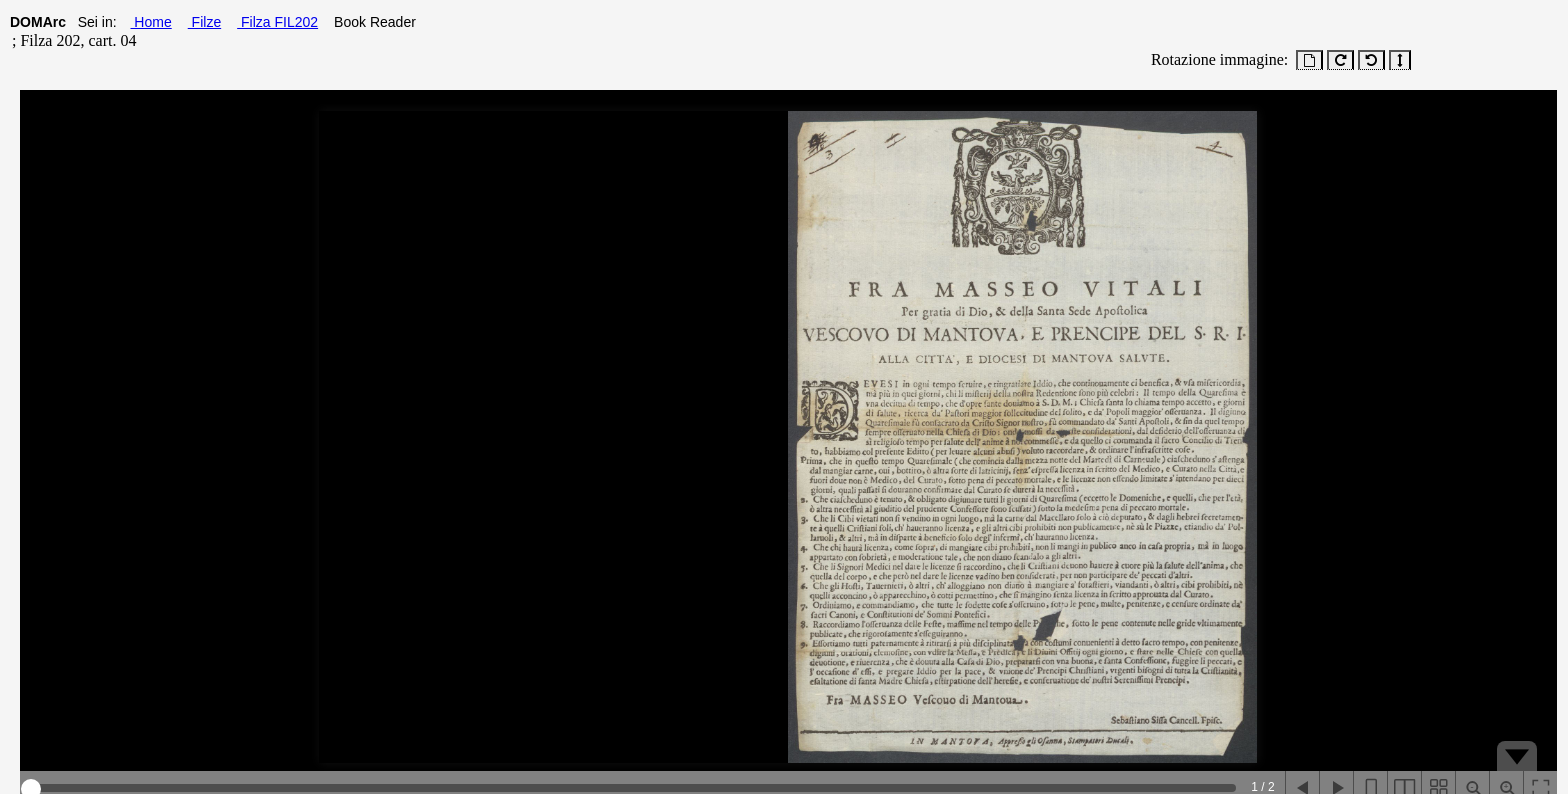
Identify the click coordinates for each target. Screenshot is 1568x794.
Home (150, 22)
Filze (204, 22)
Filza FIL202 (277, 22)
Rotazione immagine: (1215, 59)
